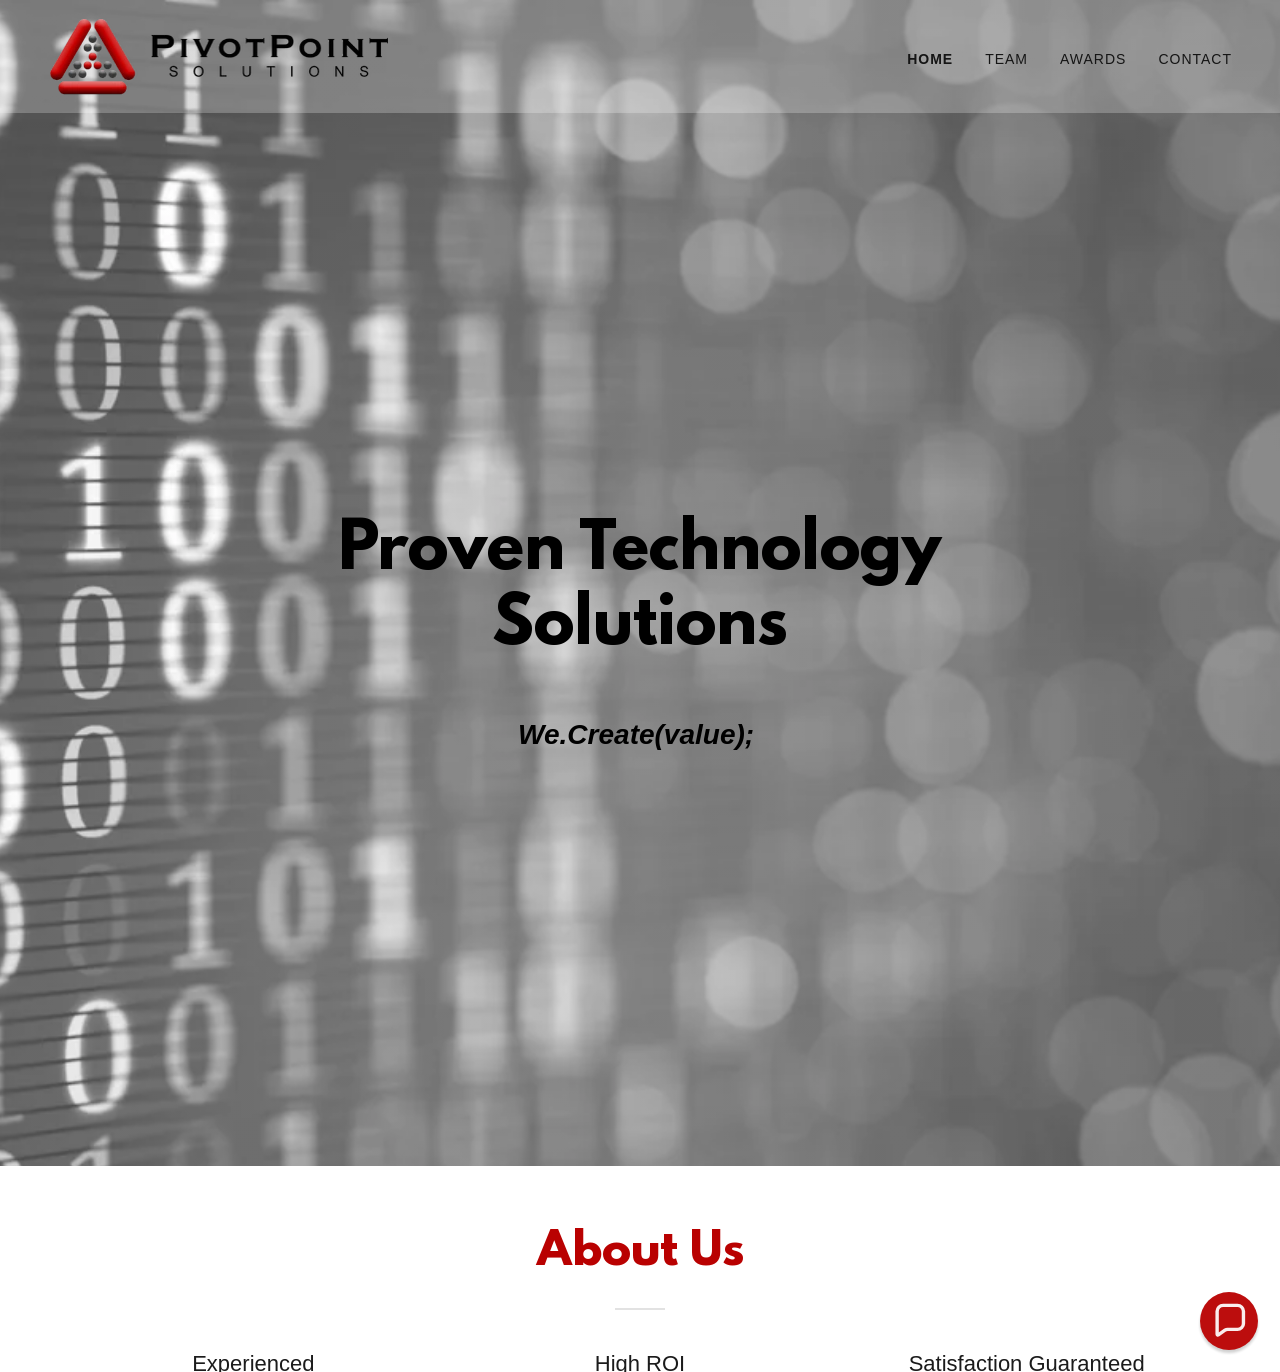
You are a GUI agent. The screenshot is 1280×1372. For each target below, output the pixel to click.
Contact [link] (1195, 59)
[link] (219, 55)
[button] (1229, 1321)
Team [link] (1006, 59)
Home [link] (930, 59)
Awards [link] (1093, 59)
